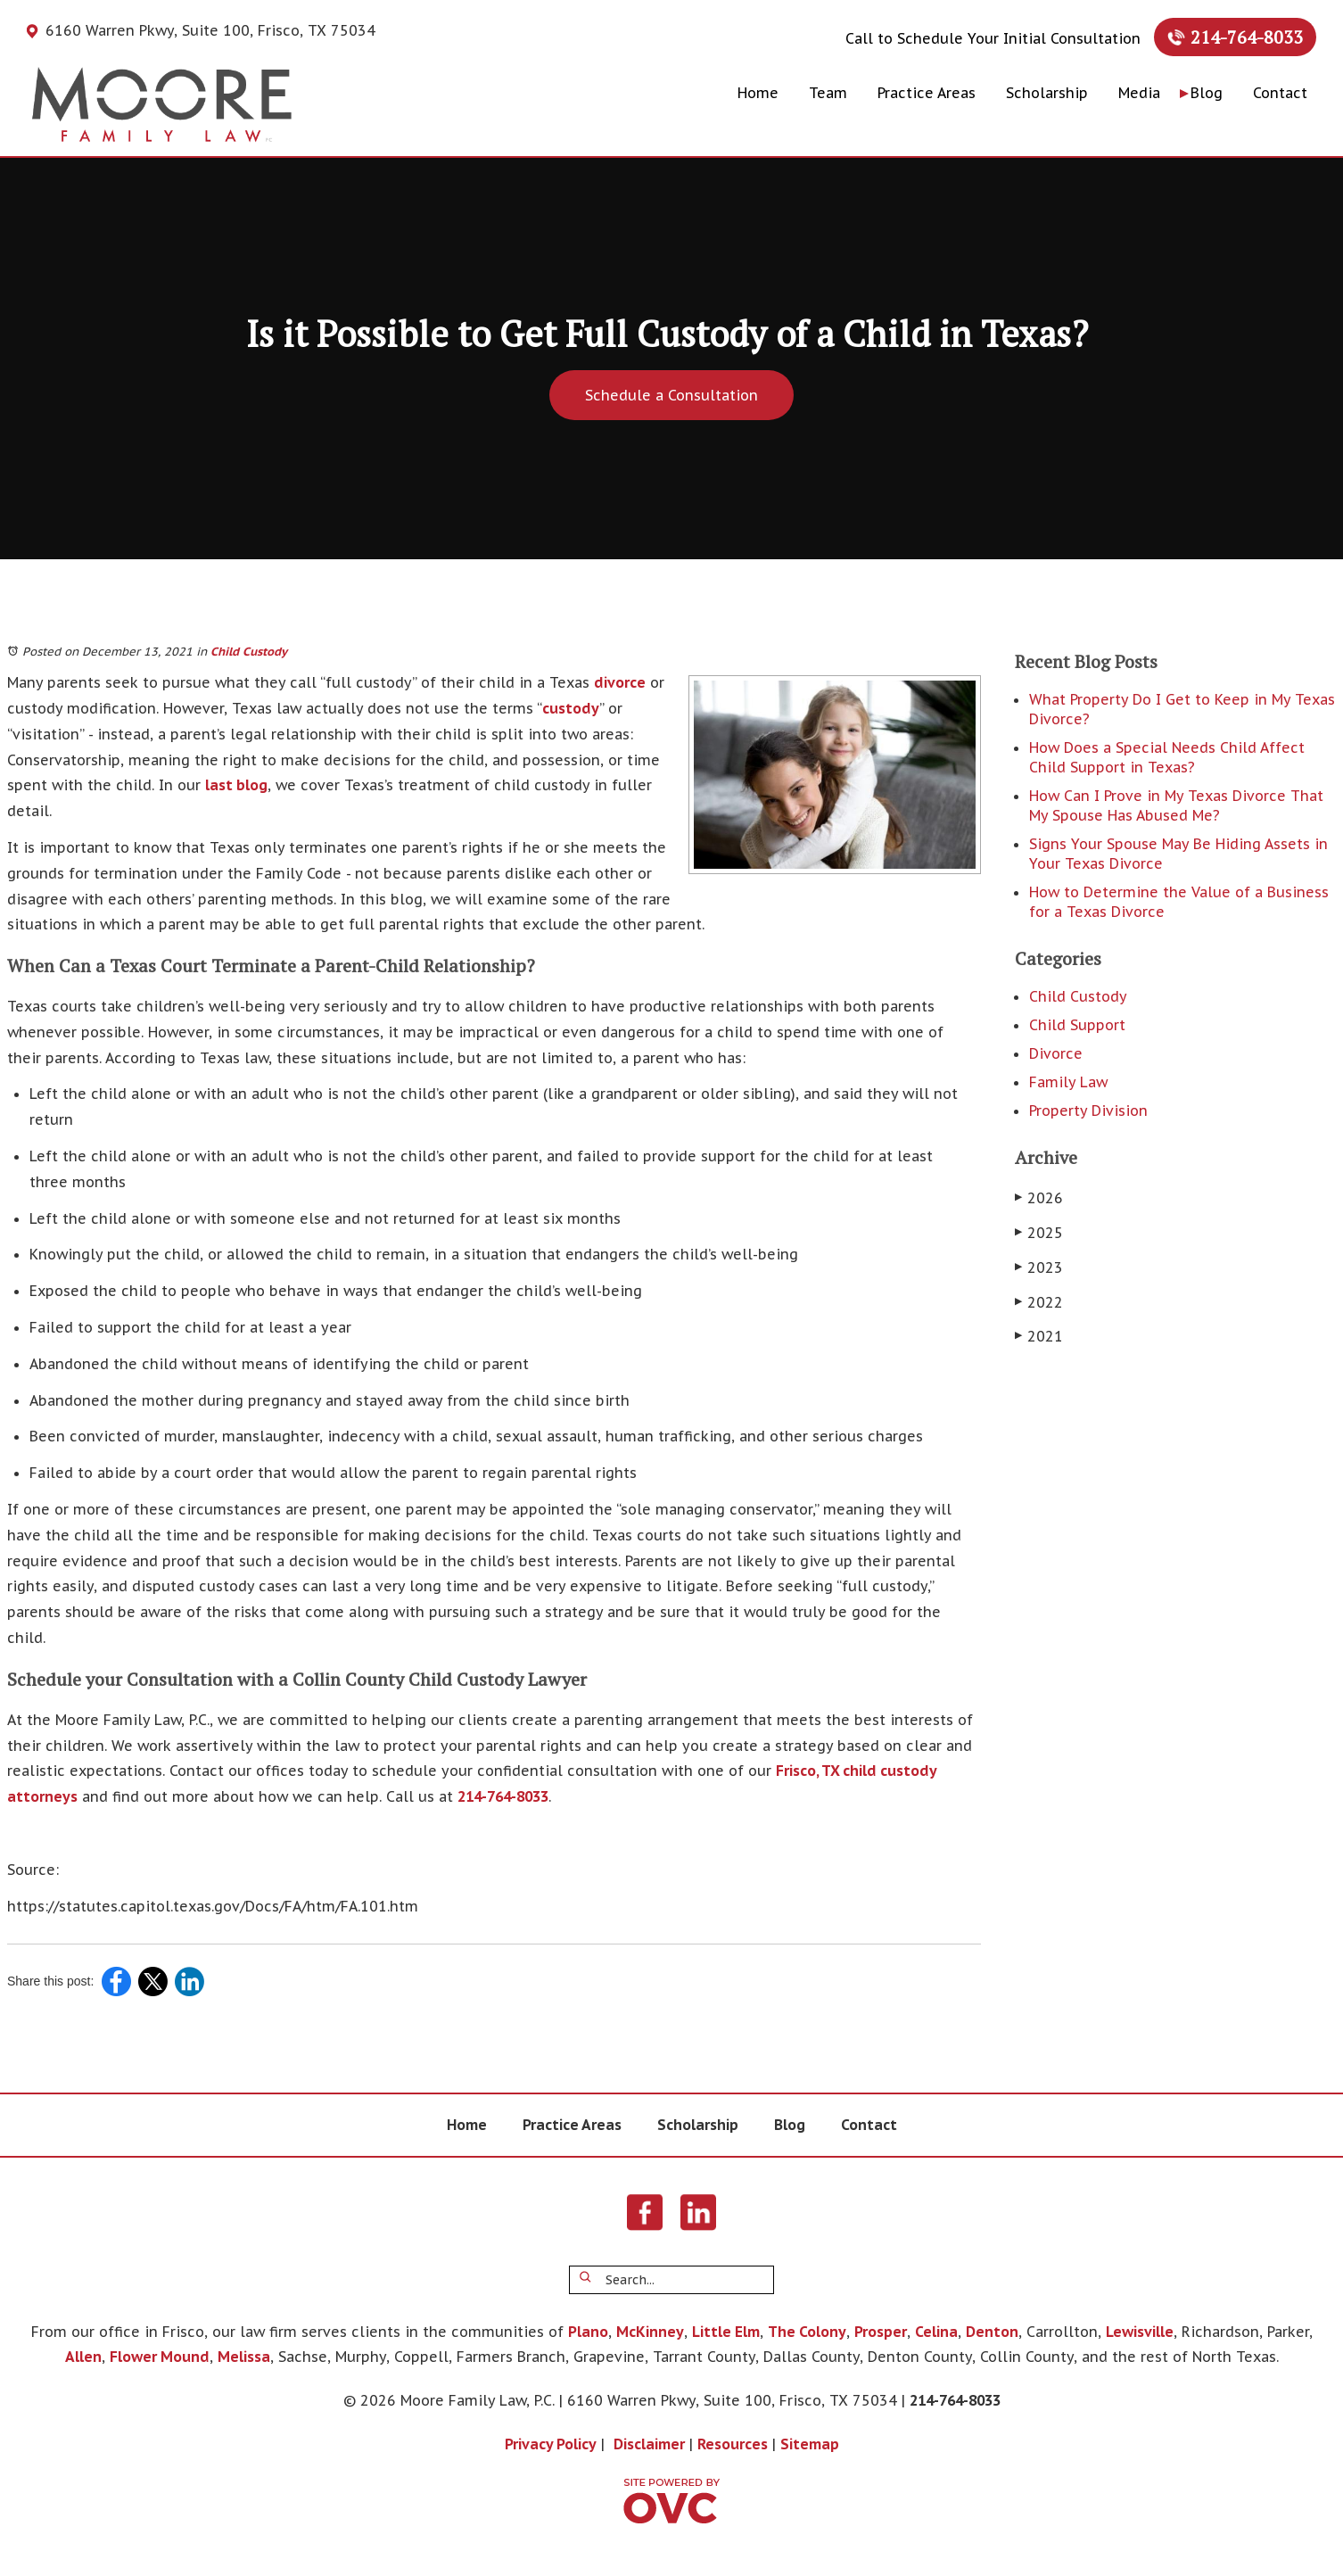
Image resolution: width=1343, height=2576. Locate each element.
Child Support (1077, 1025)
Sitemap (809, 2444)
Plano (588, 2332)
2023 (1039, 1267)
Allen (83, 2356)
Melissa (244, 2356)
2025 (1039, 1232)
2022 (1039, 1302)
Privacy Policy (551, 2444)
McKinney (650, 2332)
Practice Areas (926, 93)
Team (828, 93)
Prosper (880, 2332)
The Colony (807, 2332)
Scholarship (1047, 93)
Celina (936, 2332)
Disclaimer (649, 2444)
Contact (1280, 93)
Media (1139, 93)
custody (570, 708)
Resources (732, 2444)
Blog (1207, 93)
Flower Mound (160, 2356)
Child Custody (248, 651)
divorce (620, 682)
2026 (1039, 1197)
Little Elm (726, 2332)
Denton (992, 2332)
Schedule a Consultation (671, 395)
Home (758, 93)
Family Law (1068, 1082)
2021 (1039, 1336)
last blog (236, 785)
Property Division (1088, 1110)
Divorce (1056, 1053)
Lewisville (1140, 2332)
